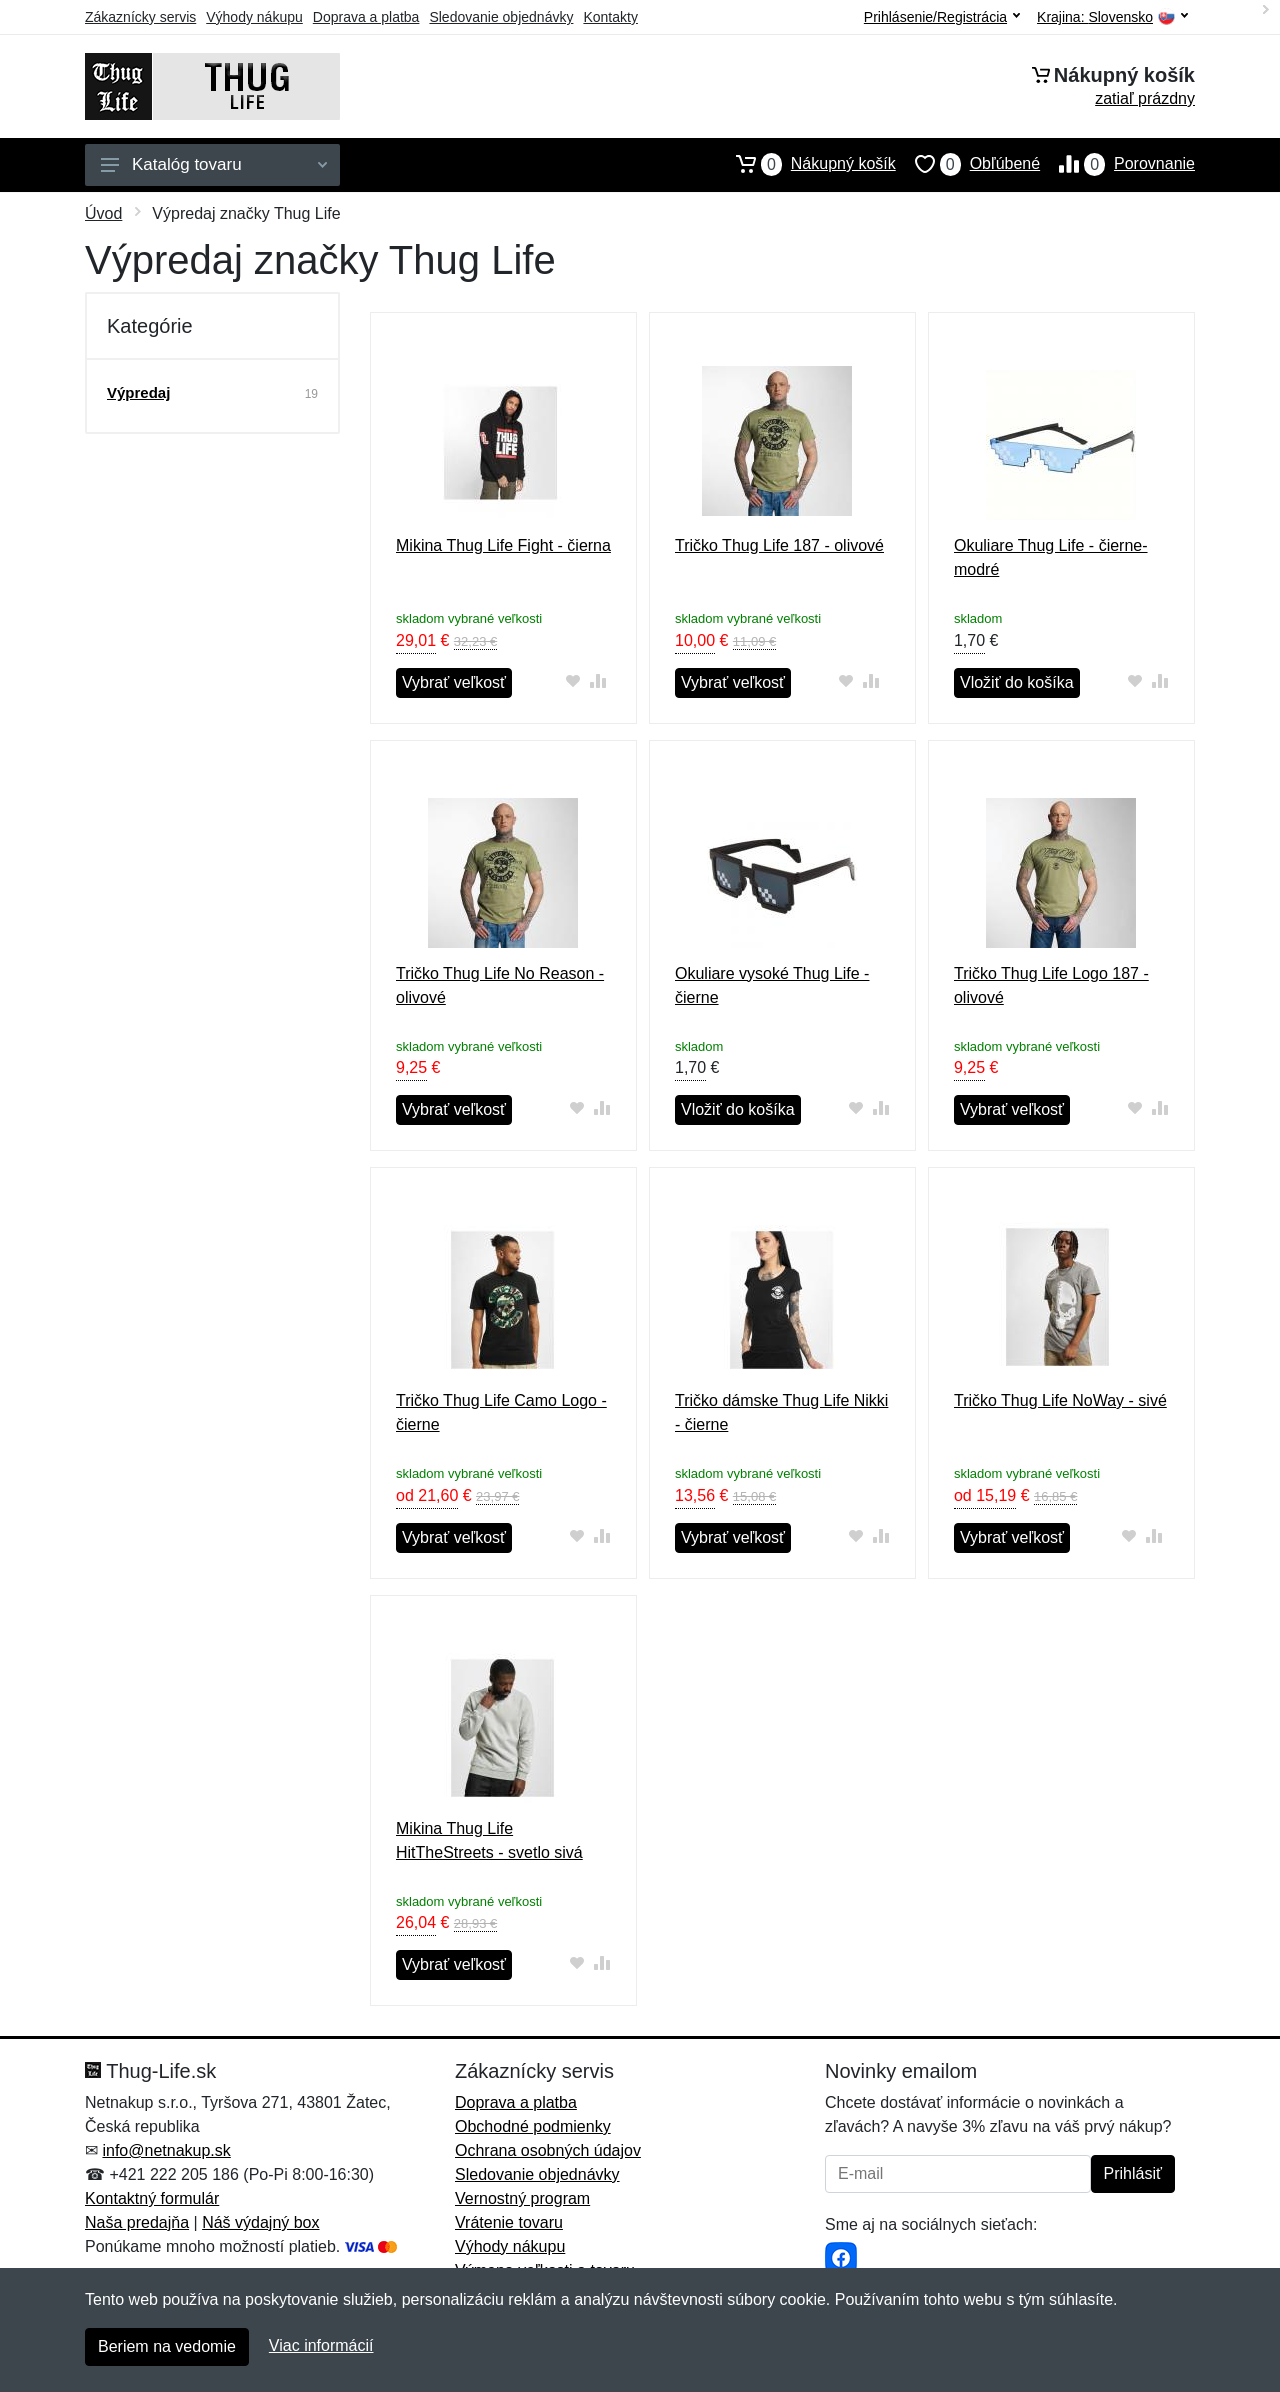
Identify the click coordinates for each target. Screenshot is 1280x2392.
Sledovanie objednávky (501, 17)
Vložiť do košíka (1017, 682)
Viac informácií (321, 2345)
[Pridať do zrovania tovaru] (598, 680)
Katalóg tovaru (214, 164)
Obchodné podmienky (533, 2126)
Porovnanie (1117, 164)
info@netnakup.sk (166, 2150)
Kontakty (610, 17)
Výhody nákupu (254, 17)
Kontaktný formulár (152, 2198)
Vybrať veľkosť (454, 682)
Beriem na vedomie (167, 2346)
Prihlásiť (1133, 2173)
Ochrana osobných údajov (548, 2150)
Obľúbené (968, 164)
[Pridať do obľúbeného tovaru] (573, 680)
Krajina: (1112, 17)
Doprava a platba (366, 17)
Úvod (103, 213)
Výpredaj (138, 392)
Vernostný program (522, 2198)
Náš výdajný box (260, 2222)
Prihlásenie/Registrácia (942, 17)
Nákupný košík (806, 164)
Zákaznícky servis (140, 17)
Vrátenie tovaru (509, 2222)
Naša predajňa (137, 2222)
